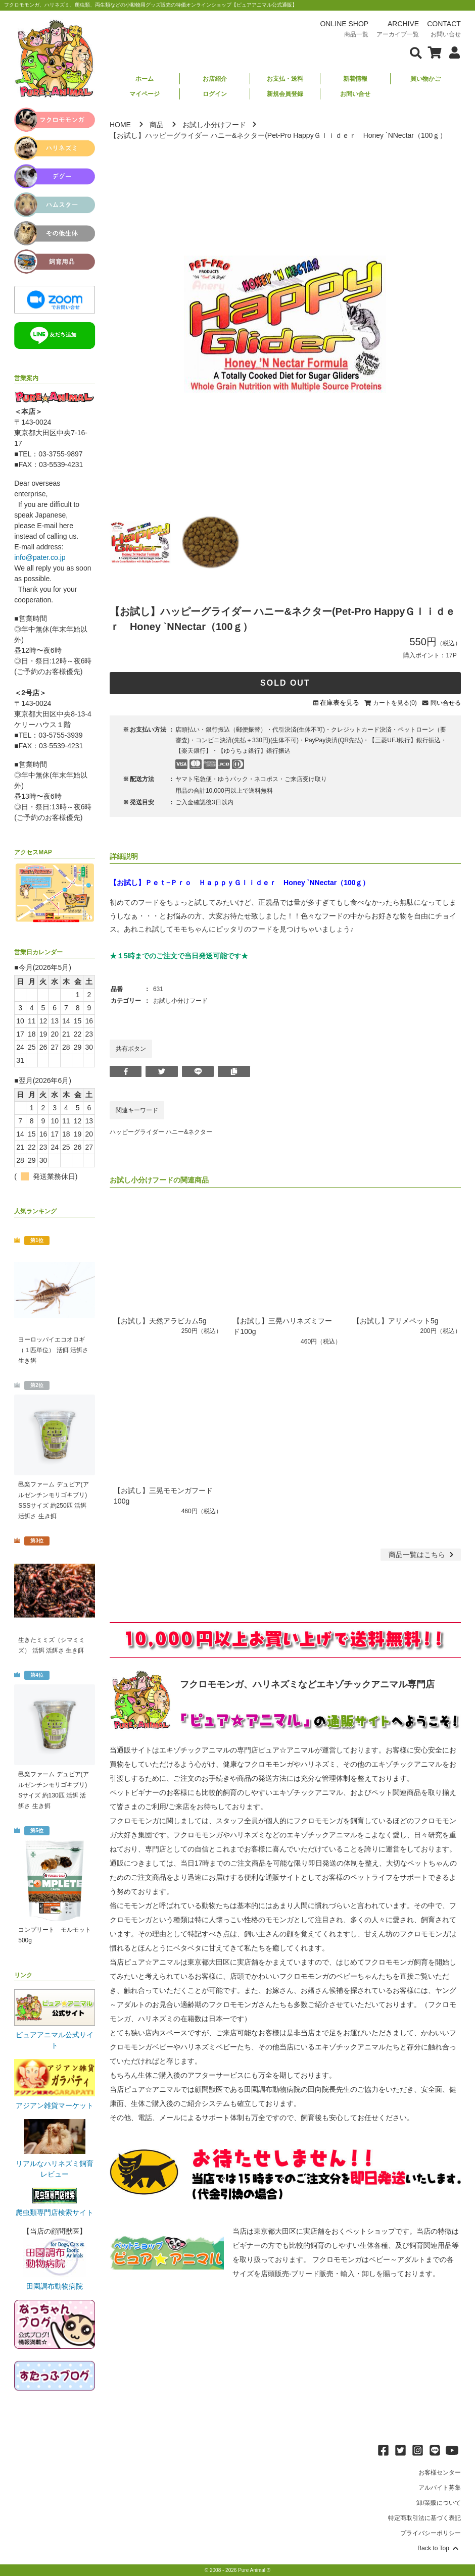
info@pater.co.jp (39, 557)
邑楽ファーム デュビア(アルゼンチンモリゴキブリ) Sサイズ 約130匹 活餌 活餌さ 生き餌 (53, 1790)
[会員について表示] (452, 52)
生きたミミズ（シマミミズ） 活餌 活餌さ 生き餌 (51, 1645)
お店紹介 (215, 78)
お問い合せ (355, 93)
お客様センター (439, 2472)
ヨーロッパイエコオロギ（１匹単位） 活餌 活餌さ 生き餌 (53, 1350)
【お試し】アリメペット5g (396, 1321)
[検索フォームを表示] (416, 52)
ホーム (144, 78)
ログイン (215, 93)
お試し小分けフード (214, 125)
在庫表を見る (339, 702)
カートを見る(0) (395, 702)
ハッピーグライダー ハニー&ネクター (161, 1132)
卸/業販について (438, 2502)
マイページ (144, 93)
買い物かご (425, 78)
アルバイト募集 (439, 2487)
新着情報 (355, 78)
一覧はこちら (422, 1555)
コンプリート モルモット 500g (54, 1935)
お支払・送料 (285, 78)
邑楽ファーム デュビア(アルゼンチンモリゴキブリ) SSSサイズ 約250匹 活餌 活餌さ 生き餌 (53, 1500)
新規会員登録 (285, 93)
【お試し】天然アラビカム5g (160, 1321)
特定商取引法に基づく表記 (424, 2517)
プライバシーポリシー (430, 2533)
